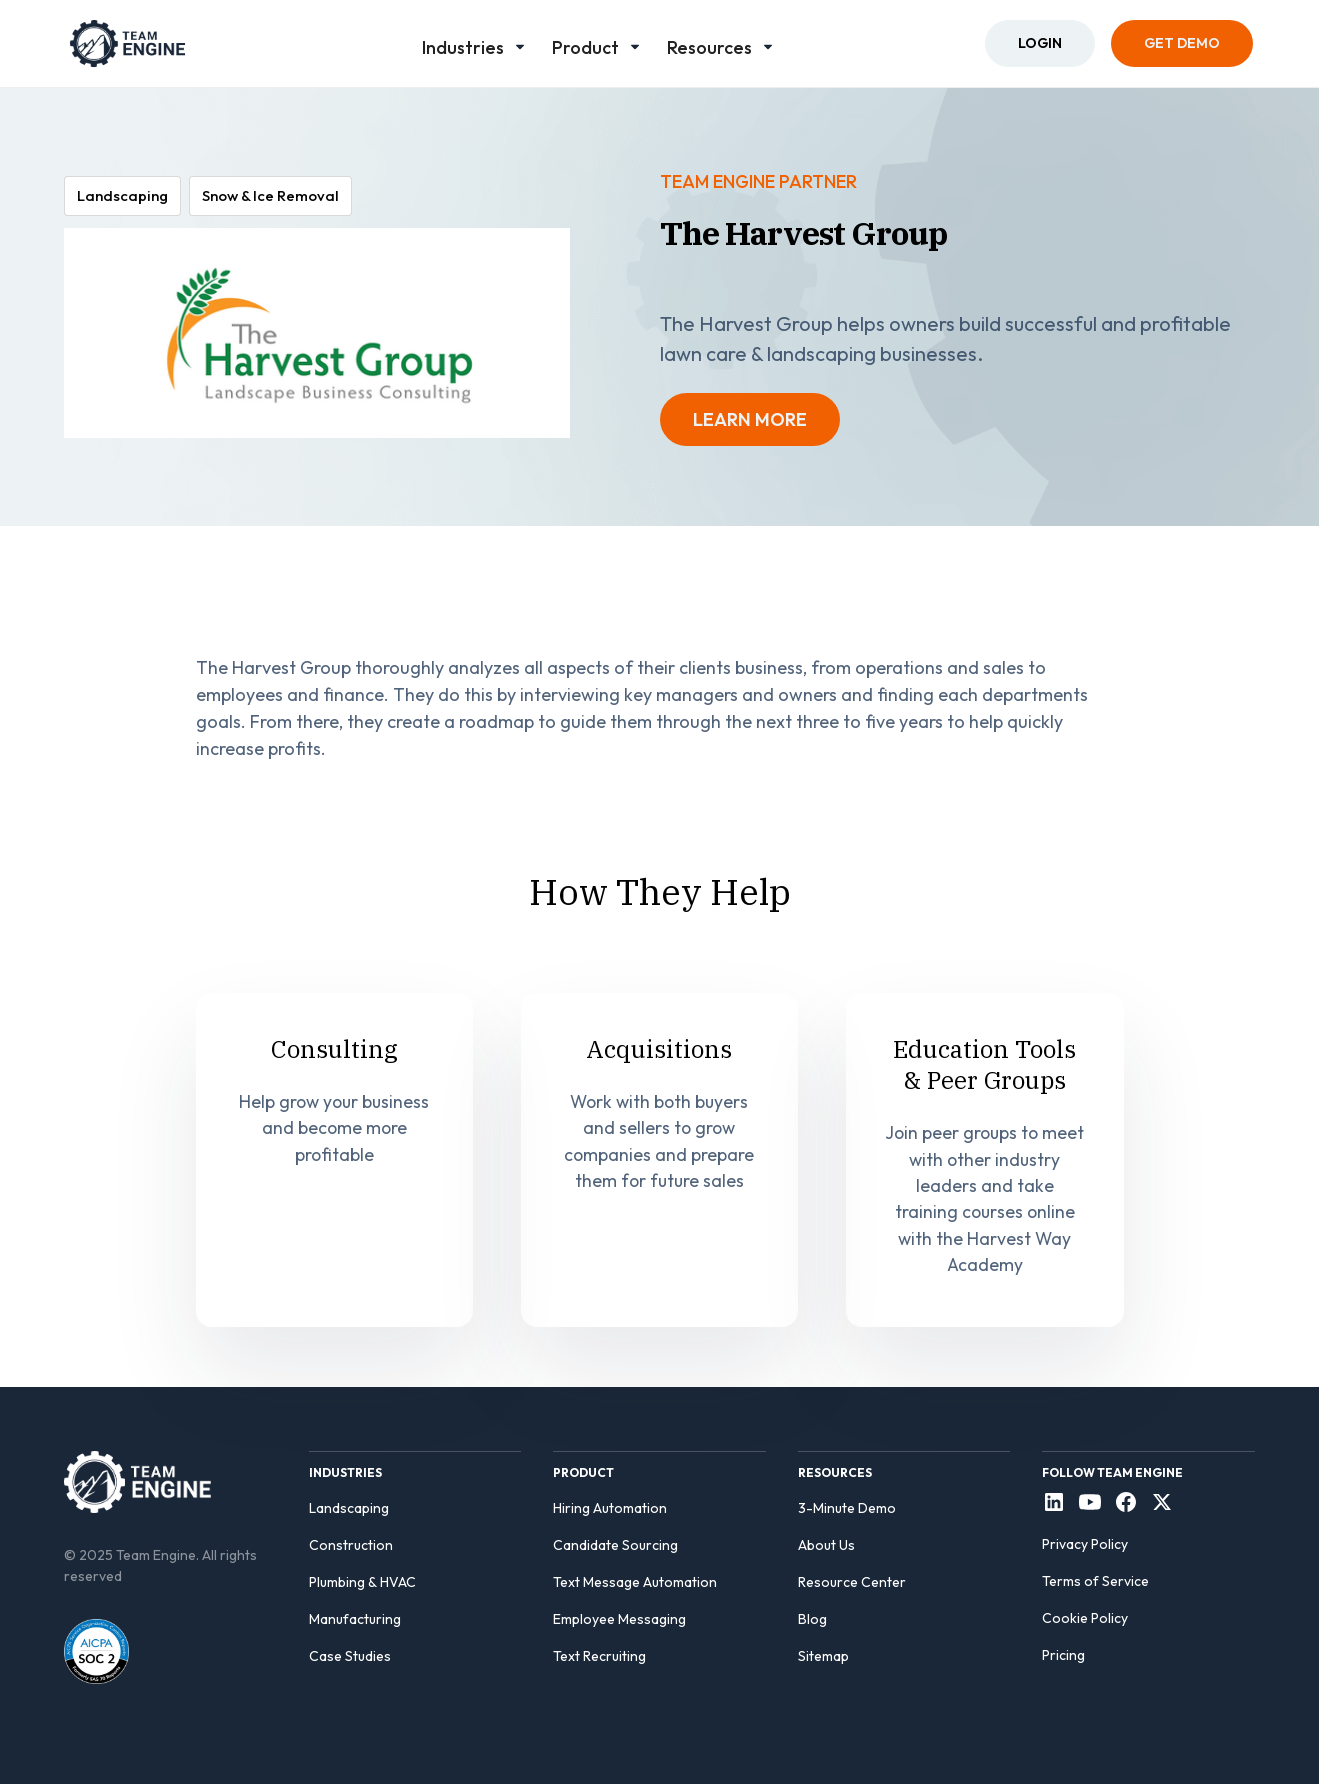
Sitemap (823, 1656)
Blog (812, 1619)
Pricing (1063, 1655)
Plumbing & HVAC (362, 1582)
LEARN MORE (750, 419)
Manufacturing (355, 1619)
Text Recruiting (599, 1656)
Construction (351, 1545)
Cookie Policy (1085, 1618)
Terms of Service (1095, 1581)
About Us (826, 1545)
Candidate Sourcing (615, 1545)
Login (1040, 43)
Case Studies (350, 1656)
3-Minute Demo (847, 1508)
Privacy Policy (1085, 1544)
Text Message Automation (635, 1582)
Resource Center (852, 1582)
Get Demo (1182, 43)
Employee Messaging (619, 1619)
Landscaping (349, 1508)
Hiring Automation (610, 1508)
